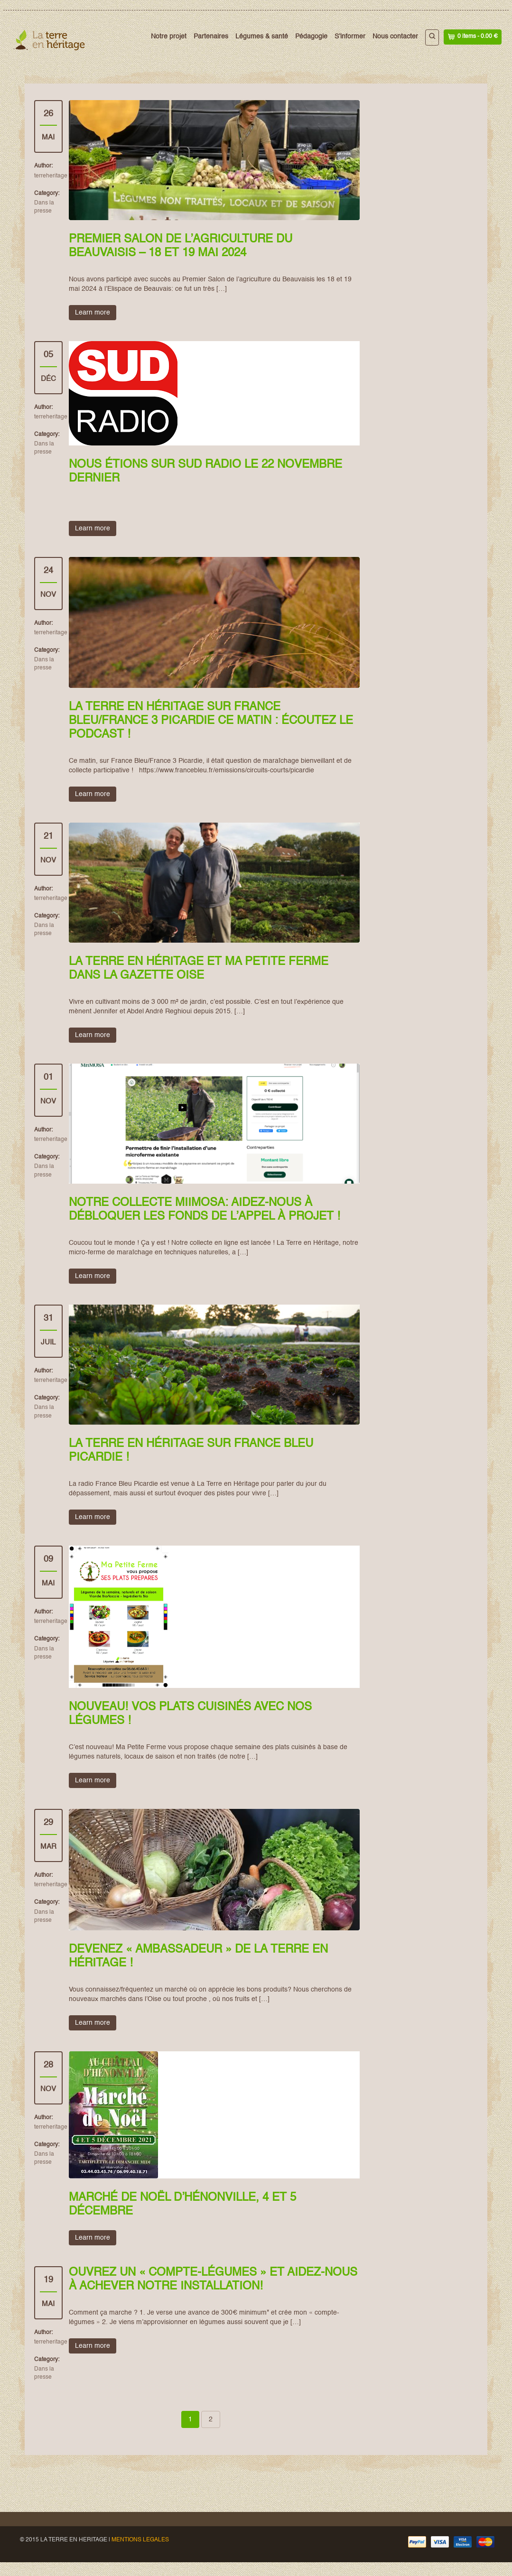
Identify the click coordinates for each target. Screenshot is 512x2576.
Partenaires (211, 36)
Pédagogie (311, 36)
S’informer (350, 36)
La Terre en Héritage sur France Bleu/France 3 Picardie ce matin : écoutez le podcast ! (211, 721)
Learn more (92, 312)
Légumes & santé (261, 36)
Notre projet (168, 36)
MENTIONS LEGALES (140, 2540)
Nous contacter (395, 36)
